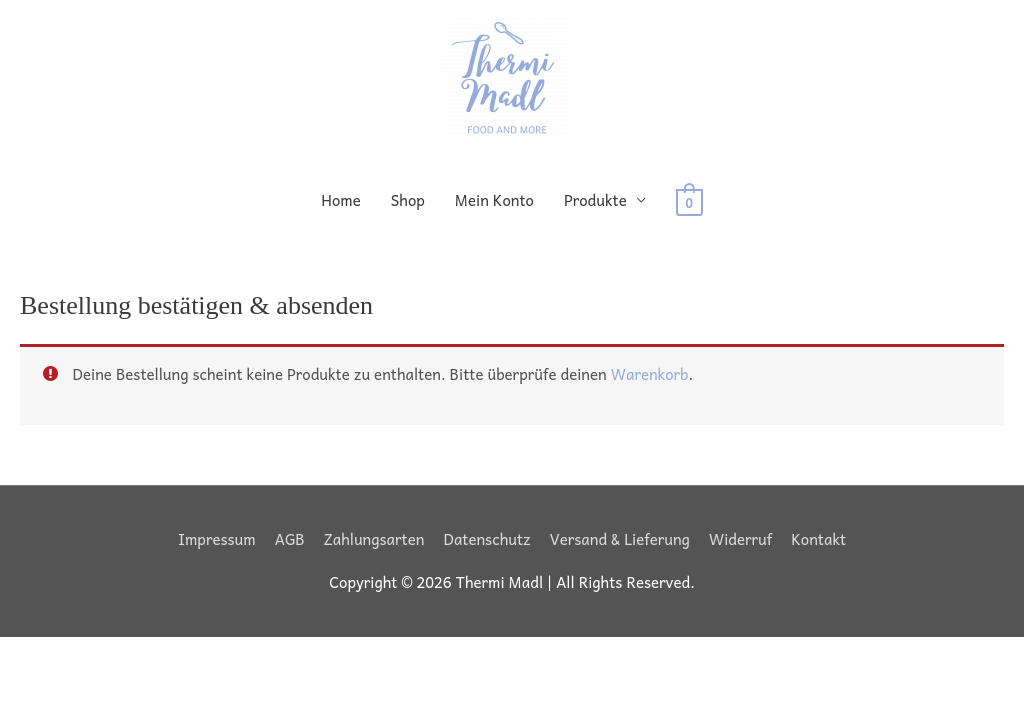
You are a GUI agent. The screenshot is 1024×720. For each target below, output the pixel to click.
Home (341, 200)
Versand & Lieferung (620, 539)
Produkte (595, 200)
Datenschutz (486, 539)
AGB (290, 539)
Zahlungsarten (374, 539)
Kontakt (818, 539)
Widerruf (740, 539)
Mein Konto (494, 200)
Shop (408, 200)
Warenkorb (650, 374)
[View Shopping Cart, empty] (689, 200)
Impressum (217, 539)
